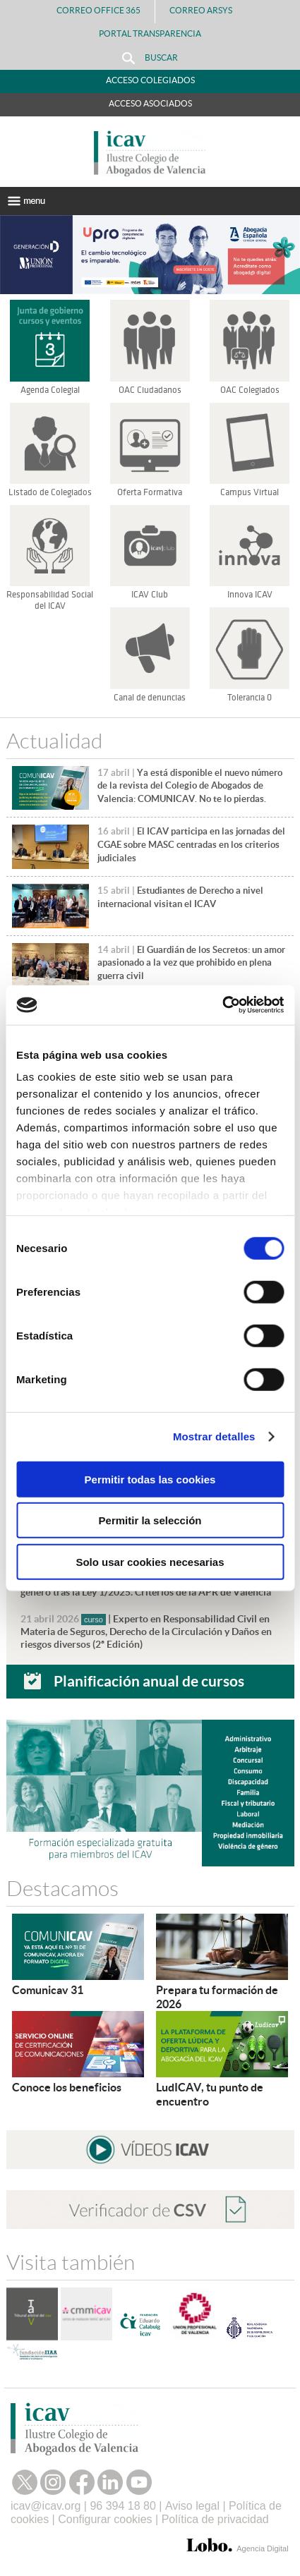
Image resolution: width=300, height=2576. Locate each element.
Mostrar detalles (214, 1436)
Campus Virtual (249, 492)
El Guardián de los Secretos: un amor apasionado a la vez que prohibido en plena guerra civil (191, 962)
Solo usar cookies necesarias (150, 1561)
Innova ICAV (249, 595)
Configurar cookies (105, 2519)
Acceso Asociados (150, 103)
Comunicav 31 (47, 1989)
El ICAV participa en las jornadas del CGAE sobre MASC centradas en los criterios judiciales (191, 844)
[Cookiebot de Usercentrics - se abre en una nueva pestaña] (222, 1005)
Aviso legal (192, 2506)
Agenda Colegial (50, 390)
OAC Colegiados (250, 390)
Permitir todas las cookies (150, 1479)
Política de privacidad (215, 2519)
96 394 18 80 (122, 2506)
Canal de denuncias (150, 698)
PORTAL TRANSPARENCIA (150, 33)
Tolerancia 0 (249, 698)
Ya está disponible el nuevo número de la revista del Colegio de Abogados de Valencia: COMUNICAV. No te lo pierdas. (189, 785)
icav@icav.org (46, 2506)
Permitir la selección (150, 1520)
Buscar (150, 58)
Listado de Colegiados (50, 492)
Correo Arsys (206, 10)
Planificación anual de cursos (149, 1680)
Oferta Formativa (149, 492)
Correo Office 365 (98, 10)
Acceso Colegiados (150, 80)
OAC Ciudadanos (150, 390)
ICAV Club (149, 595)
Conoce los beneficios (66, 2087)
